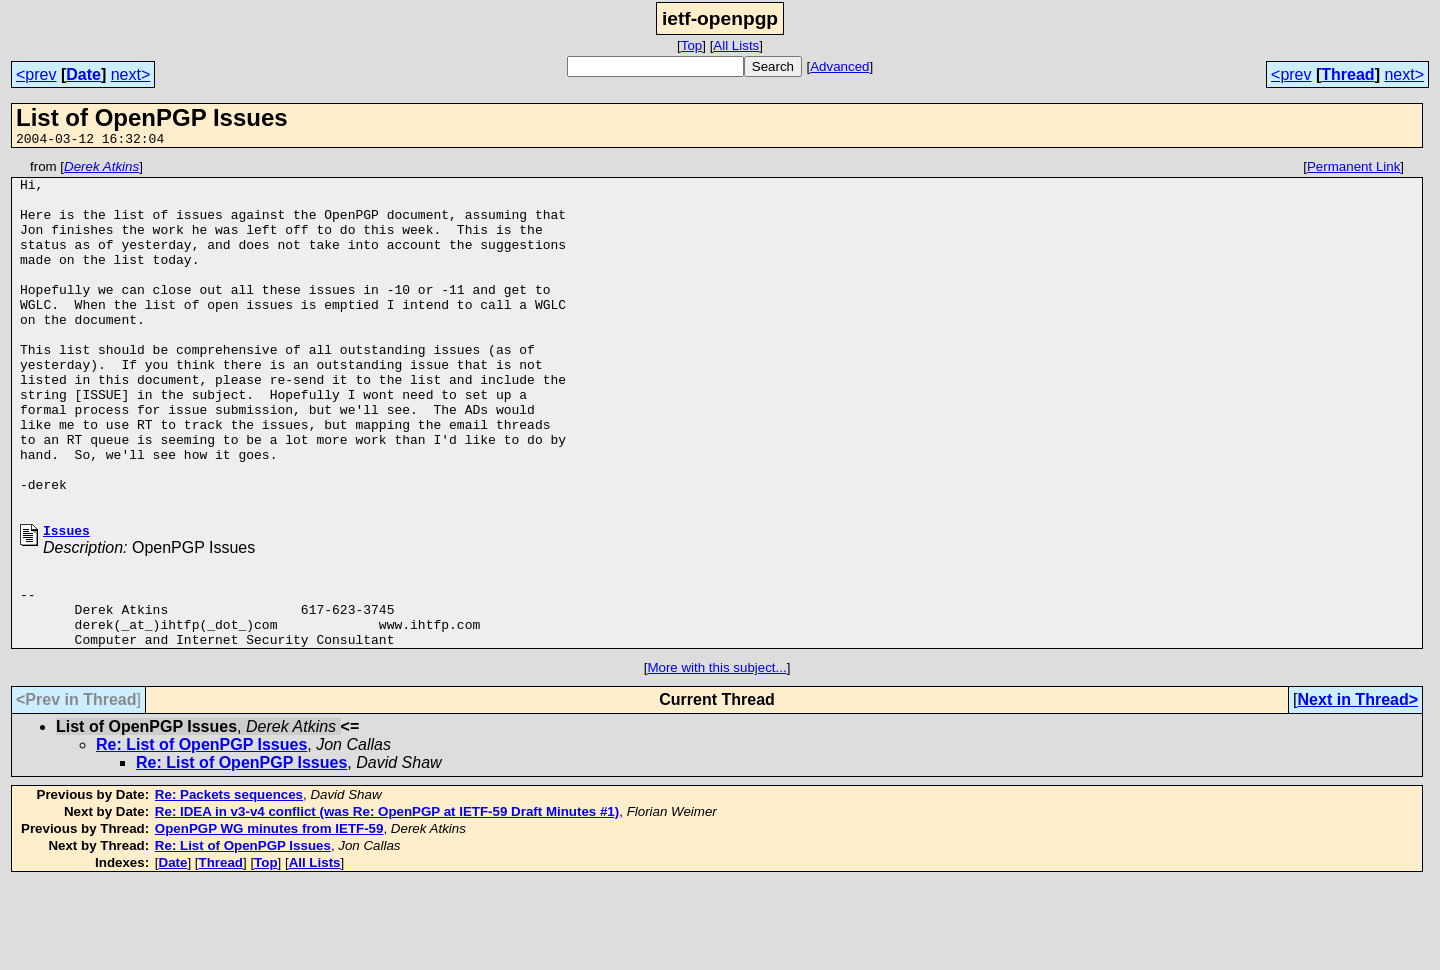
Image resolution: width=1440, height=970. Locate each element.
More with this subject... (716, 754)
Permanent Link (1353, 169)
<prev (36, 74)
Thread (1347, 74)
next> (131, 74)
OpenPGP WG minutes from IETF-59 (269, 915)
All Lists (736, 45)
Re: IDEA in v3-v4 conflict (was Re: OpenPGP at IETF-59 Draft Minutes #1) (387, 898)
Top (692, 45)
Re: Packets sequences (229, 881)
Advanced (839, 66)
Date (83, 74)
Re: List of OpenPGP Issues (201, 831)
